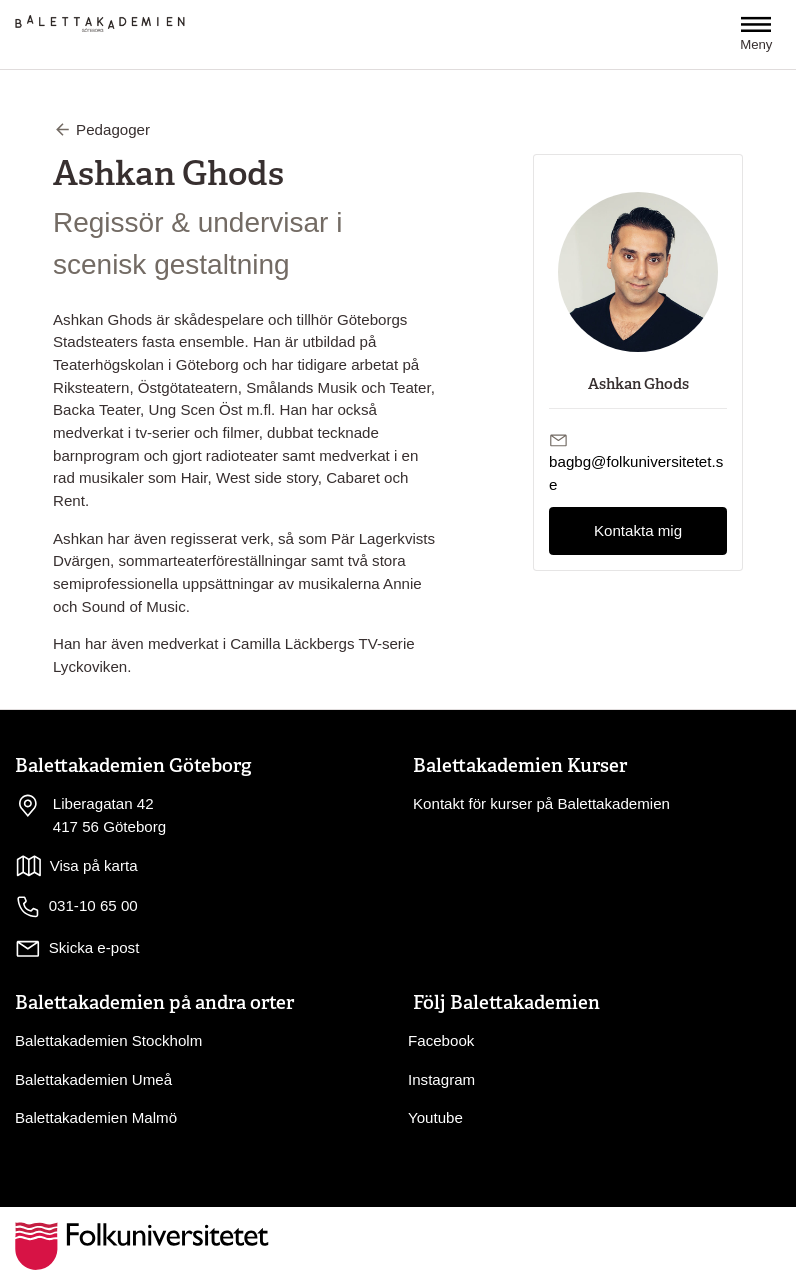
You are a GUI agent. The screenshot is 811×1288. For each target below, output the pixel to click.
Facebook (441, 1040)
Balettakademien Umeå (93, 1079)
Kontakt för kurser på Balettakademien (541, 803)
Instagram (441, 1079)
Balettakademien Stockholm (108, 1040)
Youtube (435, 1117)
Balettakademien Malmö (96, 1117)
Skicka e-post (94, 947)
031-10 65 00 (76, 907)
